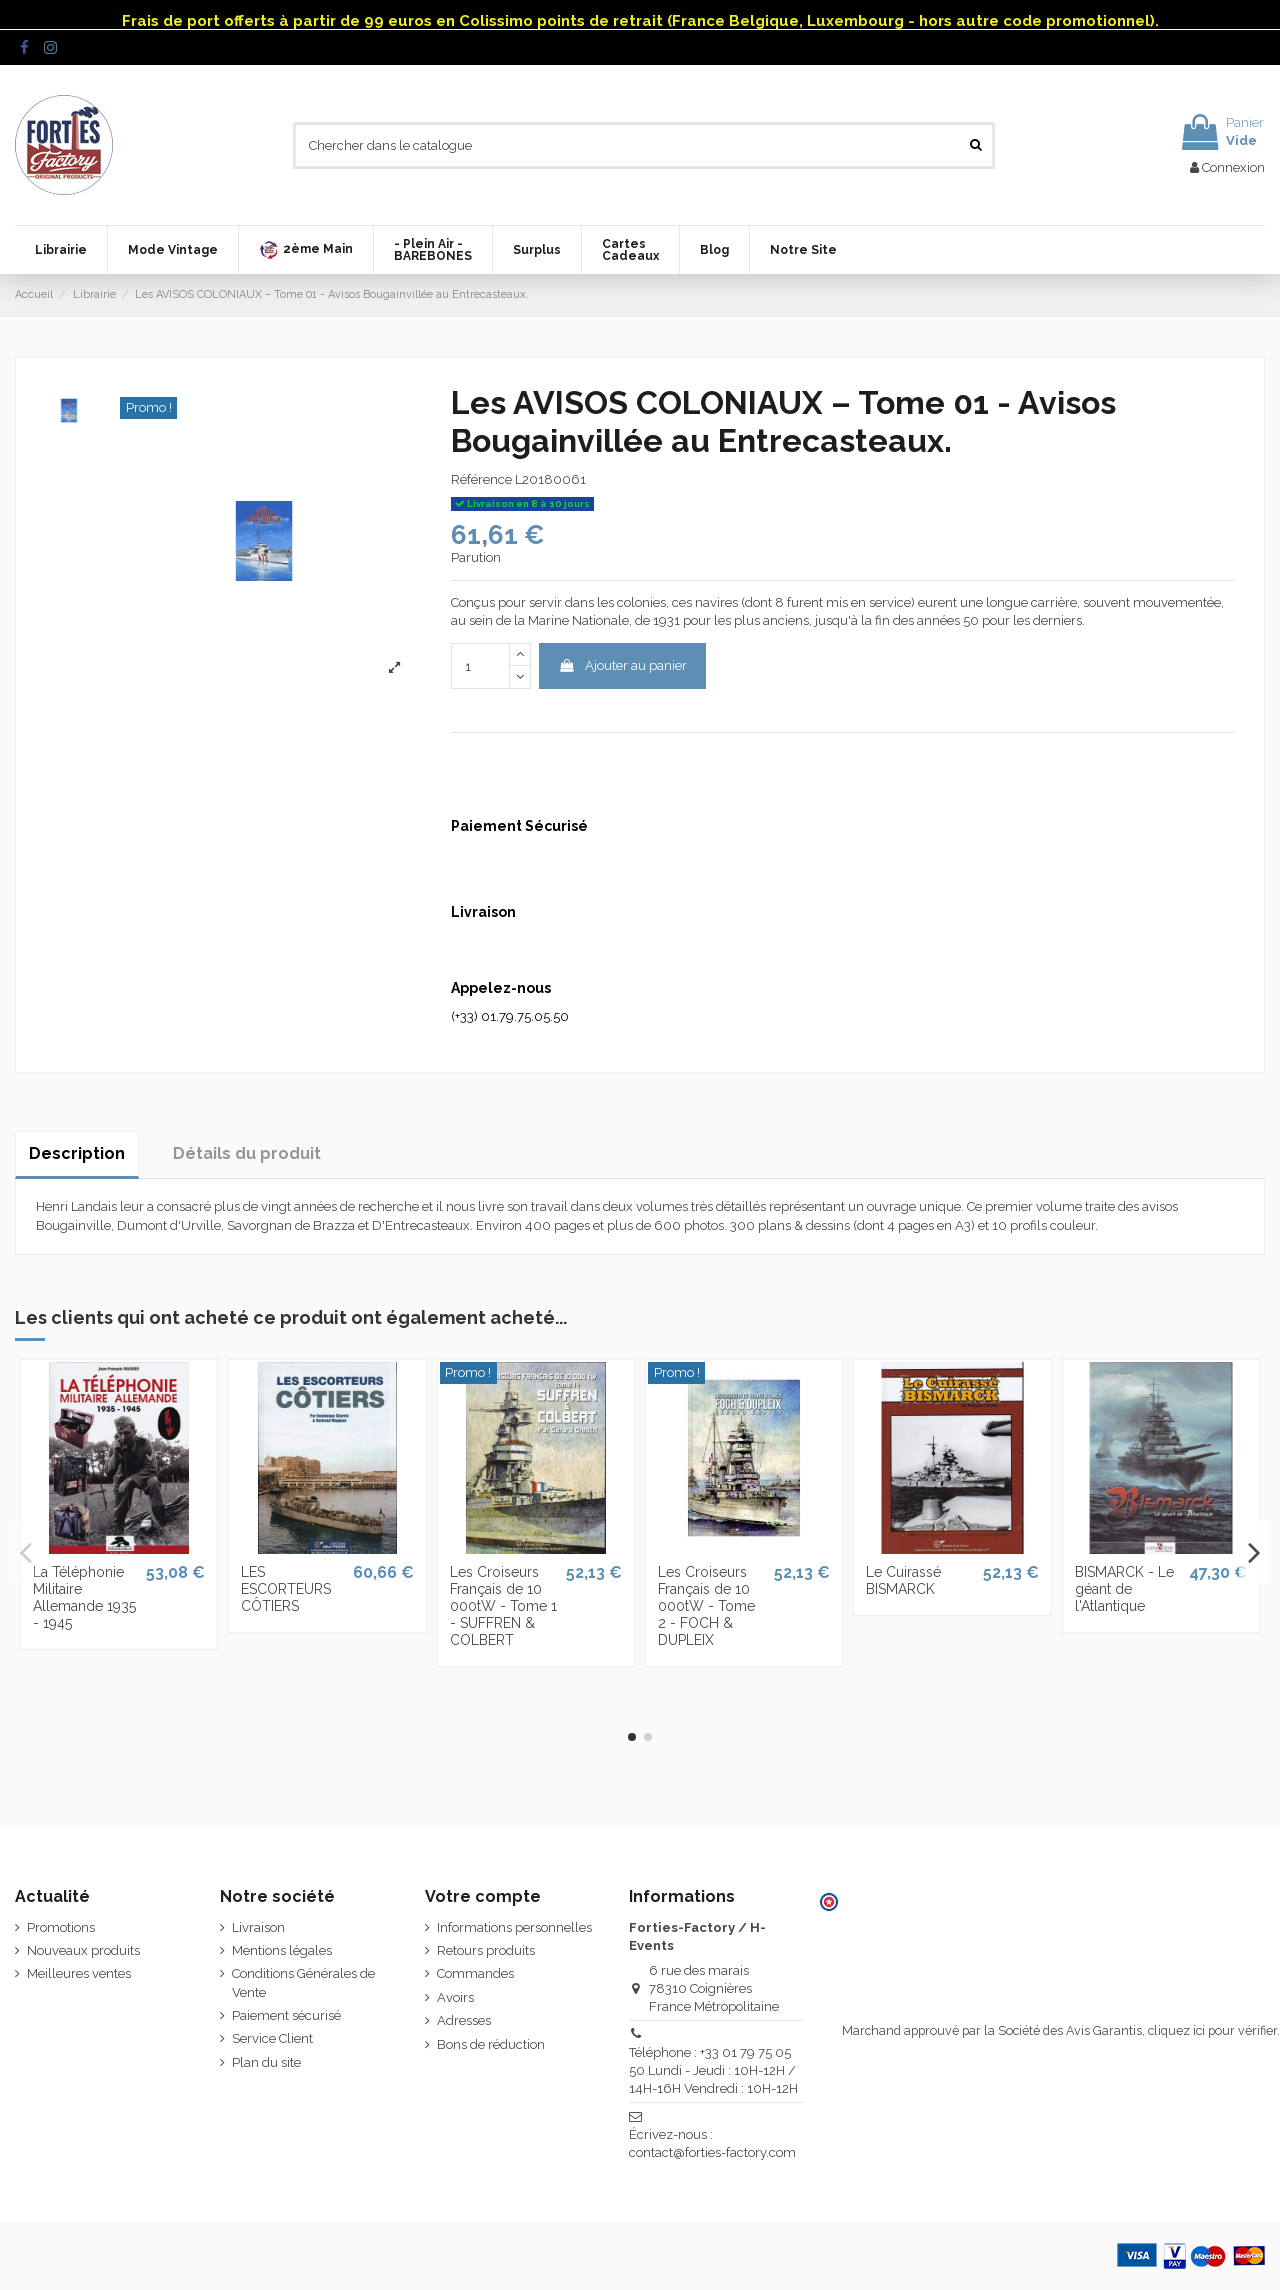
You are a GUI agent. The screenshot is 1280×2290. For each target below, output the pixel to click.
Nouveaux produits (83, 1950)
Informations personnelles (514, 1927)
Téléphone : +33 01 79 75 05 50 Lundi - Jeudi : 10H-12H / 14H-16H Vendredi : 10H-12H (713, 2070)
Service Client (272, 2038)
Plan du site (266, 2062)
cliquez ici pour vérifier (1212, 2030)
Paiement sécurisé (286, 2015)
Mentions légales (282, 1950)
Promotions (61, 1927)
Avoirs (455, 1997)
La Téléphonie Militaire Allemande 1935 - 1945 (84, 1597)
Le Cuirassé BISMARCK (903, 1580)
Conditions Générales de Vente (303, 1982)
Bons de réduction (491, 2044)
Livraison (258, 1927)
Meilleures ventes (79, 1973)
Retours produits (486, 1950)
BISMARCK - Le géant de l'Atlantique (1124, 1589)
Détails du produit (247, 1153)
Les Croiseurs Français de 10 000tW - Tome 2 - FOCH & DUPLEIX (706, 1605)
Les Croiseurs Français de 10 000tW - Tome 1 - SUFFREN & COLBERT (503, 1605)
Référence (481, 479)
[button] (305, 250)
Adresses (464, 2020)
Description (77, 1153)
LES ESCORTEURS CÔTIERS (286, 1589)
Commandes (475, 1973)
